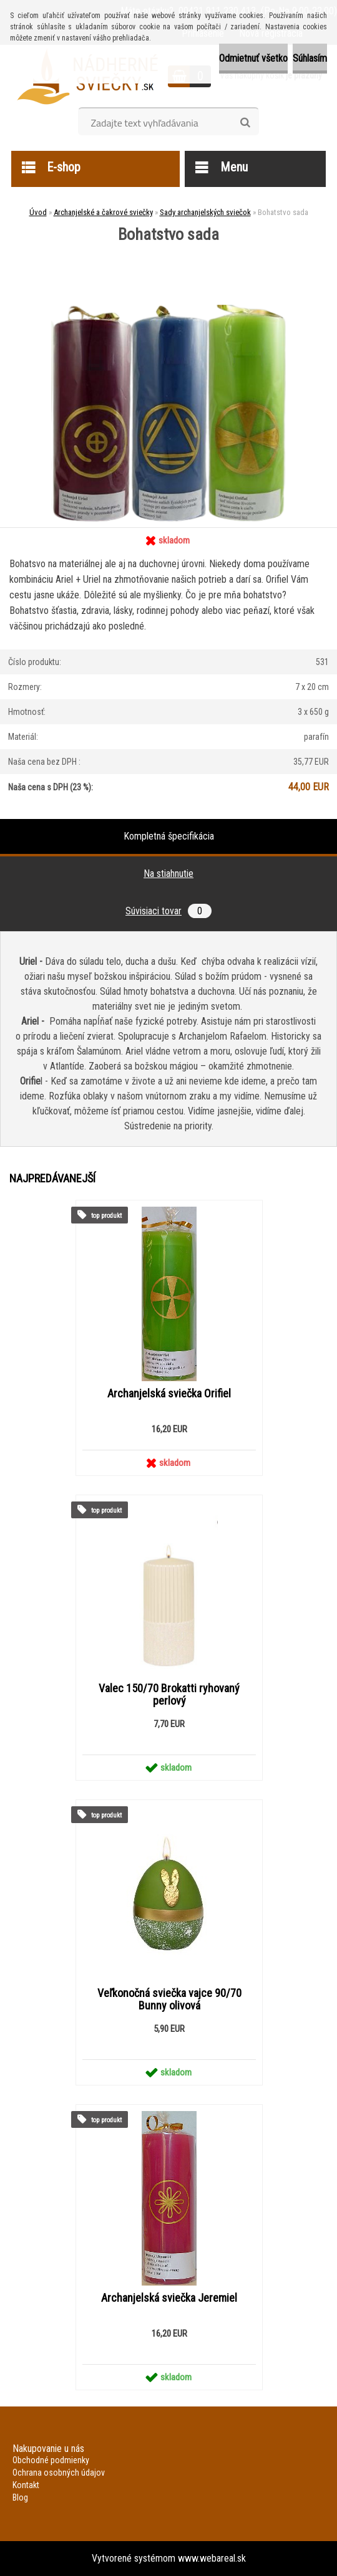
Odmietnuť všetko (253, 58)
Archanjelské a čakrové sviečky (103, 212)
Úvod (38, 212)
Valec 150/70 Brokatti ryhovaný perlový (169, 1694)
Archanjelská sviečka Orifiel (169, 1393)
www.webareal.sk (212, 2558)
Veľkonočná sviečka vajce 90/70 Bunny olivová (169, 1999)
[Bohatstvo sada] (168, 247)
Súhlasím (310, 58)
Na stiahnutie (168, 873)
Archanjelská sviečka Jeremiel (169, 2298)
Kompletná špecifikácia (169, 836)
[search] (245, 123)
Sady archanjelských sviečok (205, 212)
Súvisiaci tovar (168, 911)
